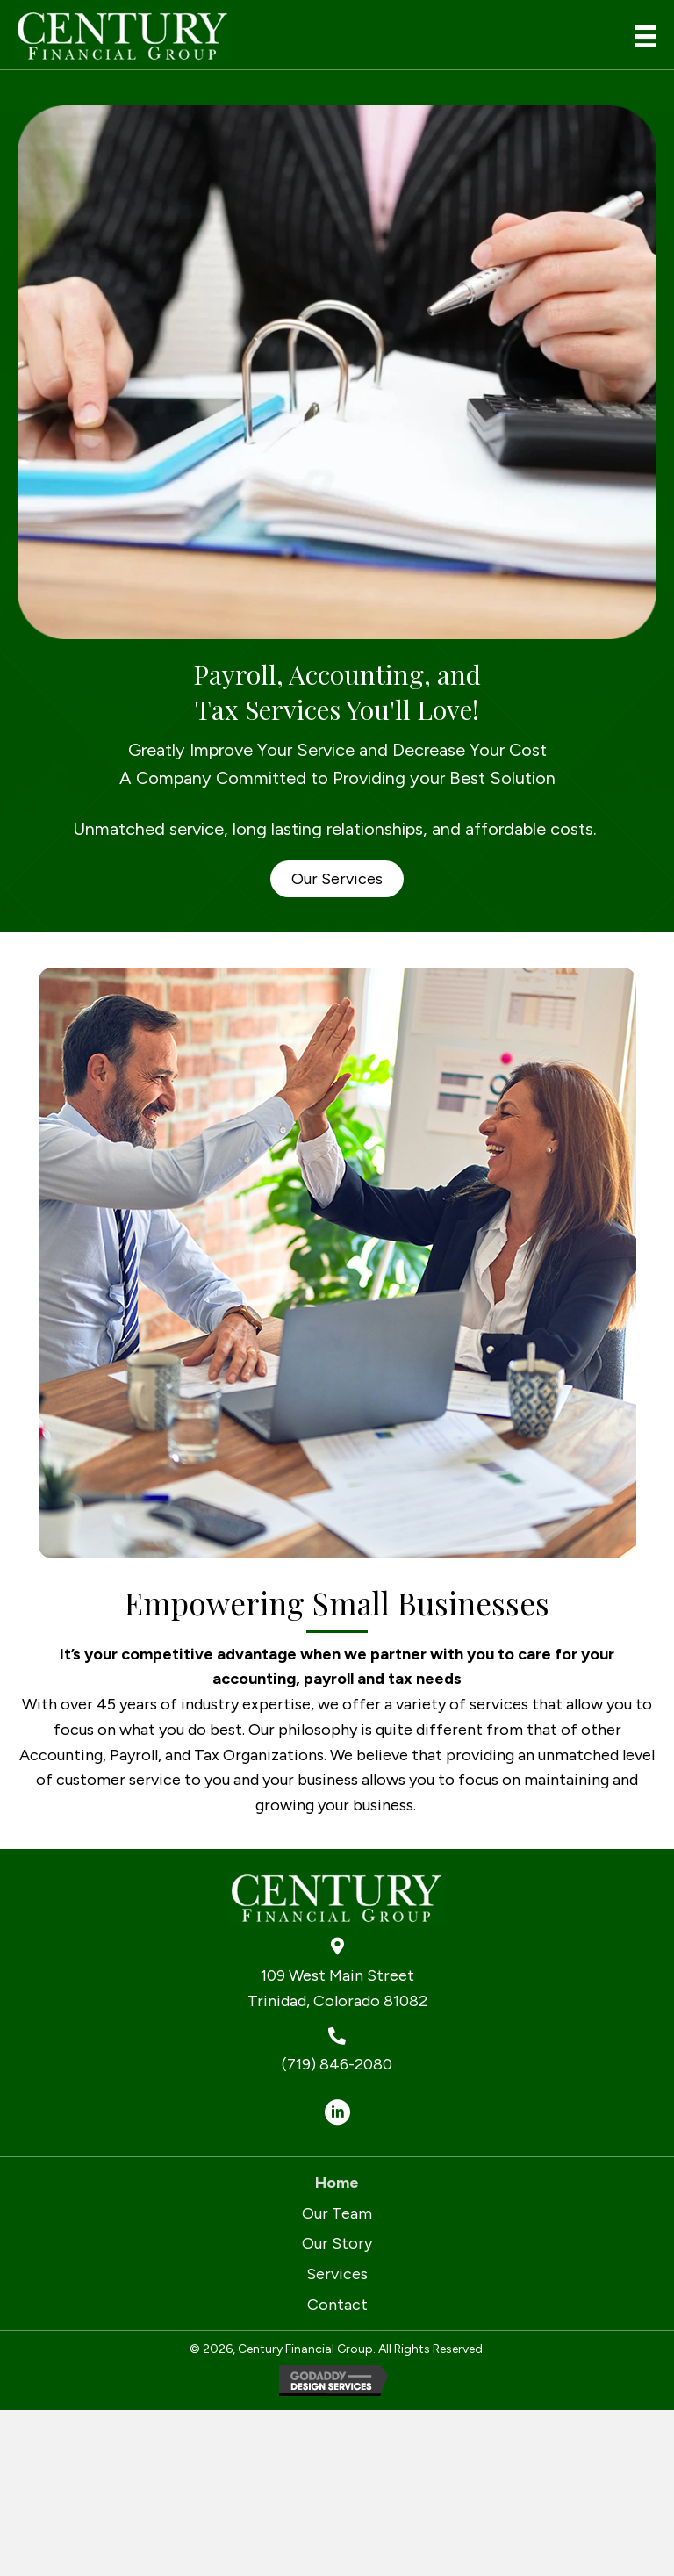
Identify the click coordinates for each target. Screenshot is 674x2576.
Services (337, 2274)
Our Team (337, 2213)
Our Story (337, 2243)
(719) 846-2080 (337, 2064)
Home (337, 2182)
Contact (337, 2304)
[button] (337, 878)
